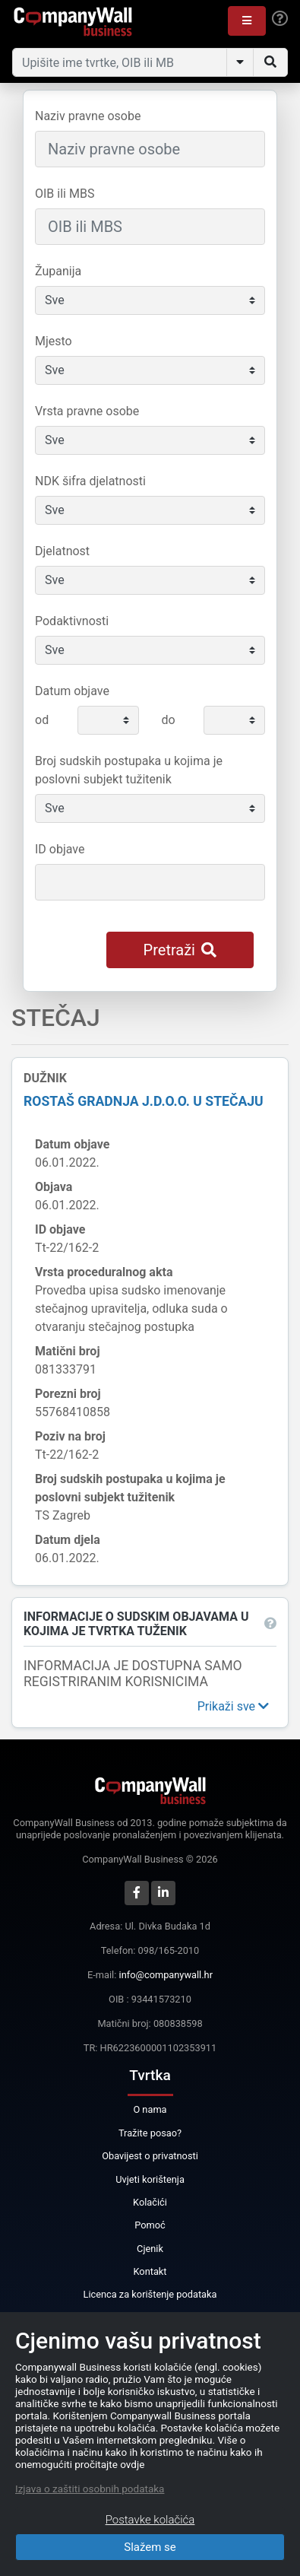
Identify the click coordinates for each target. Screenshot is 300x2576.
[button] (247, 21)
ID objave (59, 849)
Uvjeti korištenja (150, 2179)
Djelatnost (62, 551)
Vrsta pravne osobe (87, 411)
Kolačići (150, 2202)
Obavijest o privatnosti (150, 2155)
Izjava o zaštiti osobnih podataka (89, 2488)
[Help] (280, 19)
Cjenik (150, 2248)
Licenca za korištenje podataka (149, 2294)
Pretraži (180, 950)
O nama (149, 2109)
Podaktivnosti (72, 621)
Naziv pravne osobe (88, 116)
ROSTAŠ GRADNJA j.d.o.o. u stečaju (144, 1101)
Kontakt (149, 2271)
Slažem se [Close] (150, 2547)
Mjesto (53, 341)
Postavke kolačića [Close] (150, 2520)
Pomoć (150, 2225)
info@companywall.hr (166, 1974)
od (42, 720)
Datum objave (72, 691)
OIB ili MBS (64, 193)
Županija (58, 271)
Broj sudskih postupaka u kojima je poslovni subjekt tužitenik (129, 770)
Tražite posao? (150, 2133)
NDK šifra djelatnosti (90, 481)
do (168, 720)
